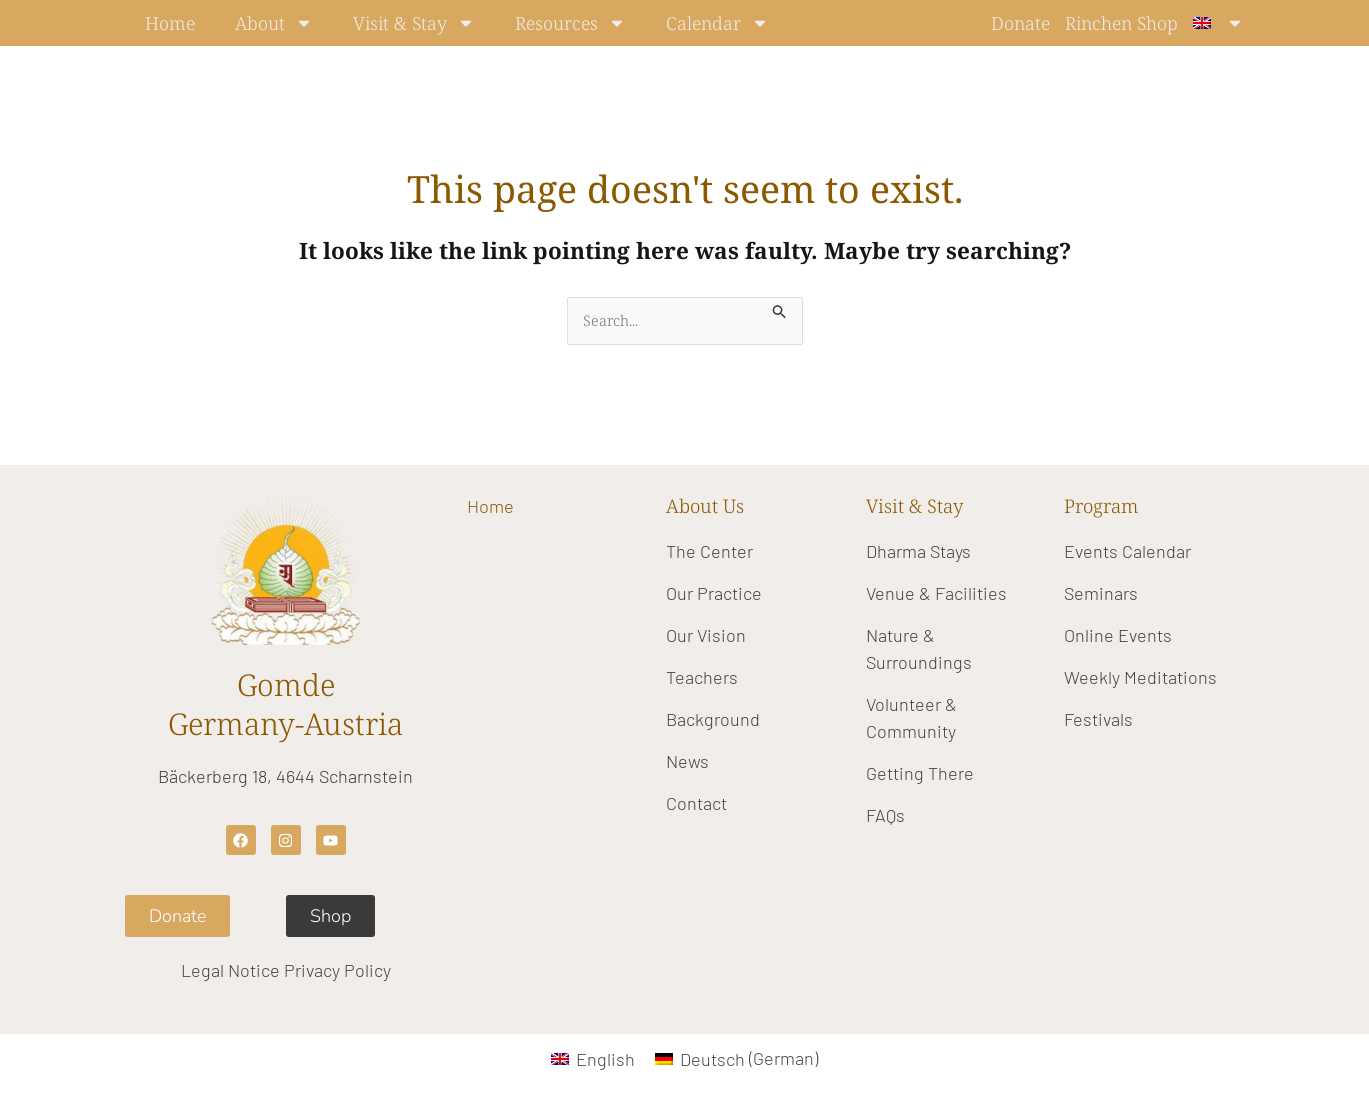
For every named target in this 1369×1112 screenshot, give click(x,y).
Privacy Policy (337, 971)
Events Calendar (1127, 551)
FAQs (885, 815)
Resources (570, 23)
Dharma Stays (918, 551)
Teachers (702, 677)
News (687, 761)
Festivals (1098, 719)
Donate (1020, 23)
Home (170, 23)
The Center (709, 551)
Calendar (717, 23)
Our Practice (714, 593)
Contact (696, 803)
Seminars (1101, 593)
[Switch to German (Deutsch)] (736, 1058)
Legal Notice (230, 971)
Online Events (1118, 635)
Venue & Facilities (936, 593)
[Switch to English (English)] (593, 1058)
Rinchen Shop (1121, 23)
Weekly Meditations (1140, 677)
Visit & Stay (414, 23)
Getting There (920, 773)
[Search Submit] (781, 308)
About (274, 23)
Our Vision (706, 635)
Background (713, 719)
